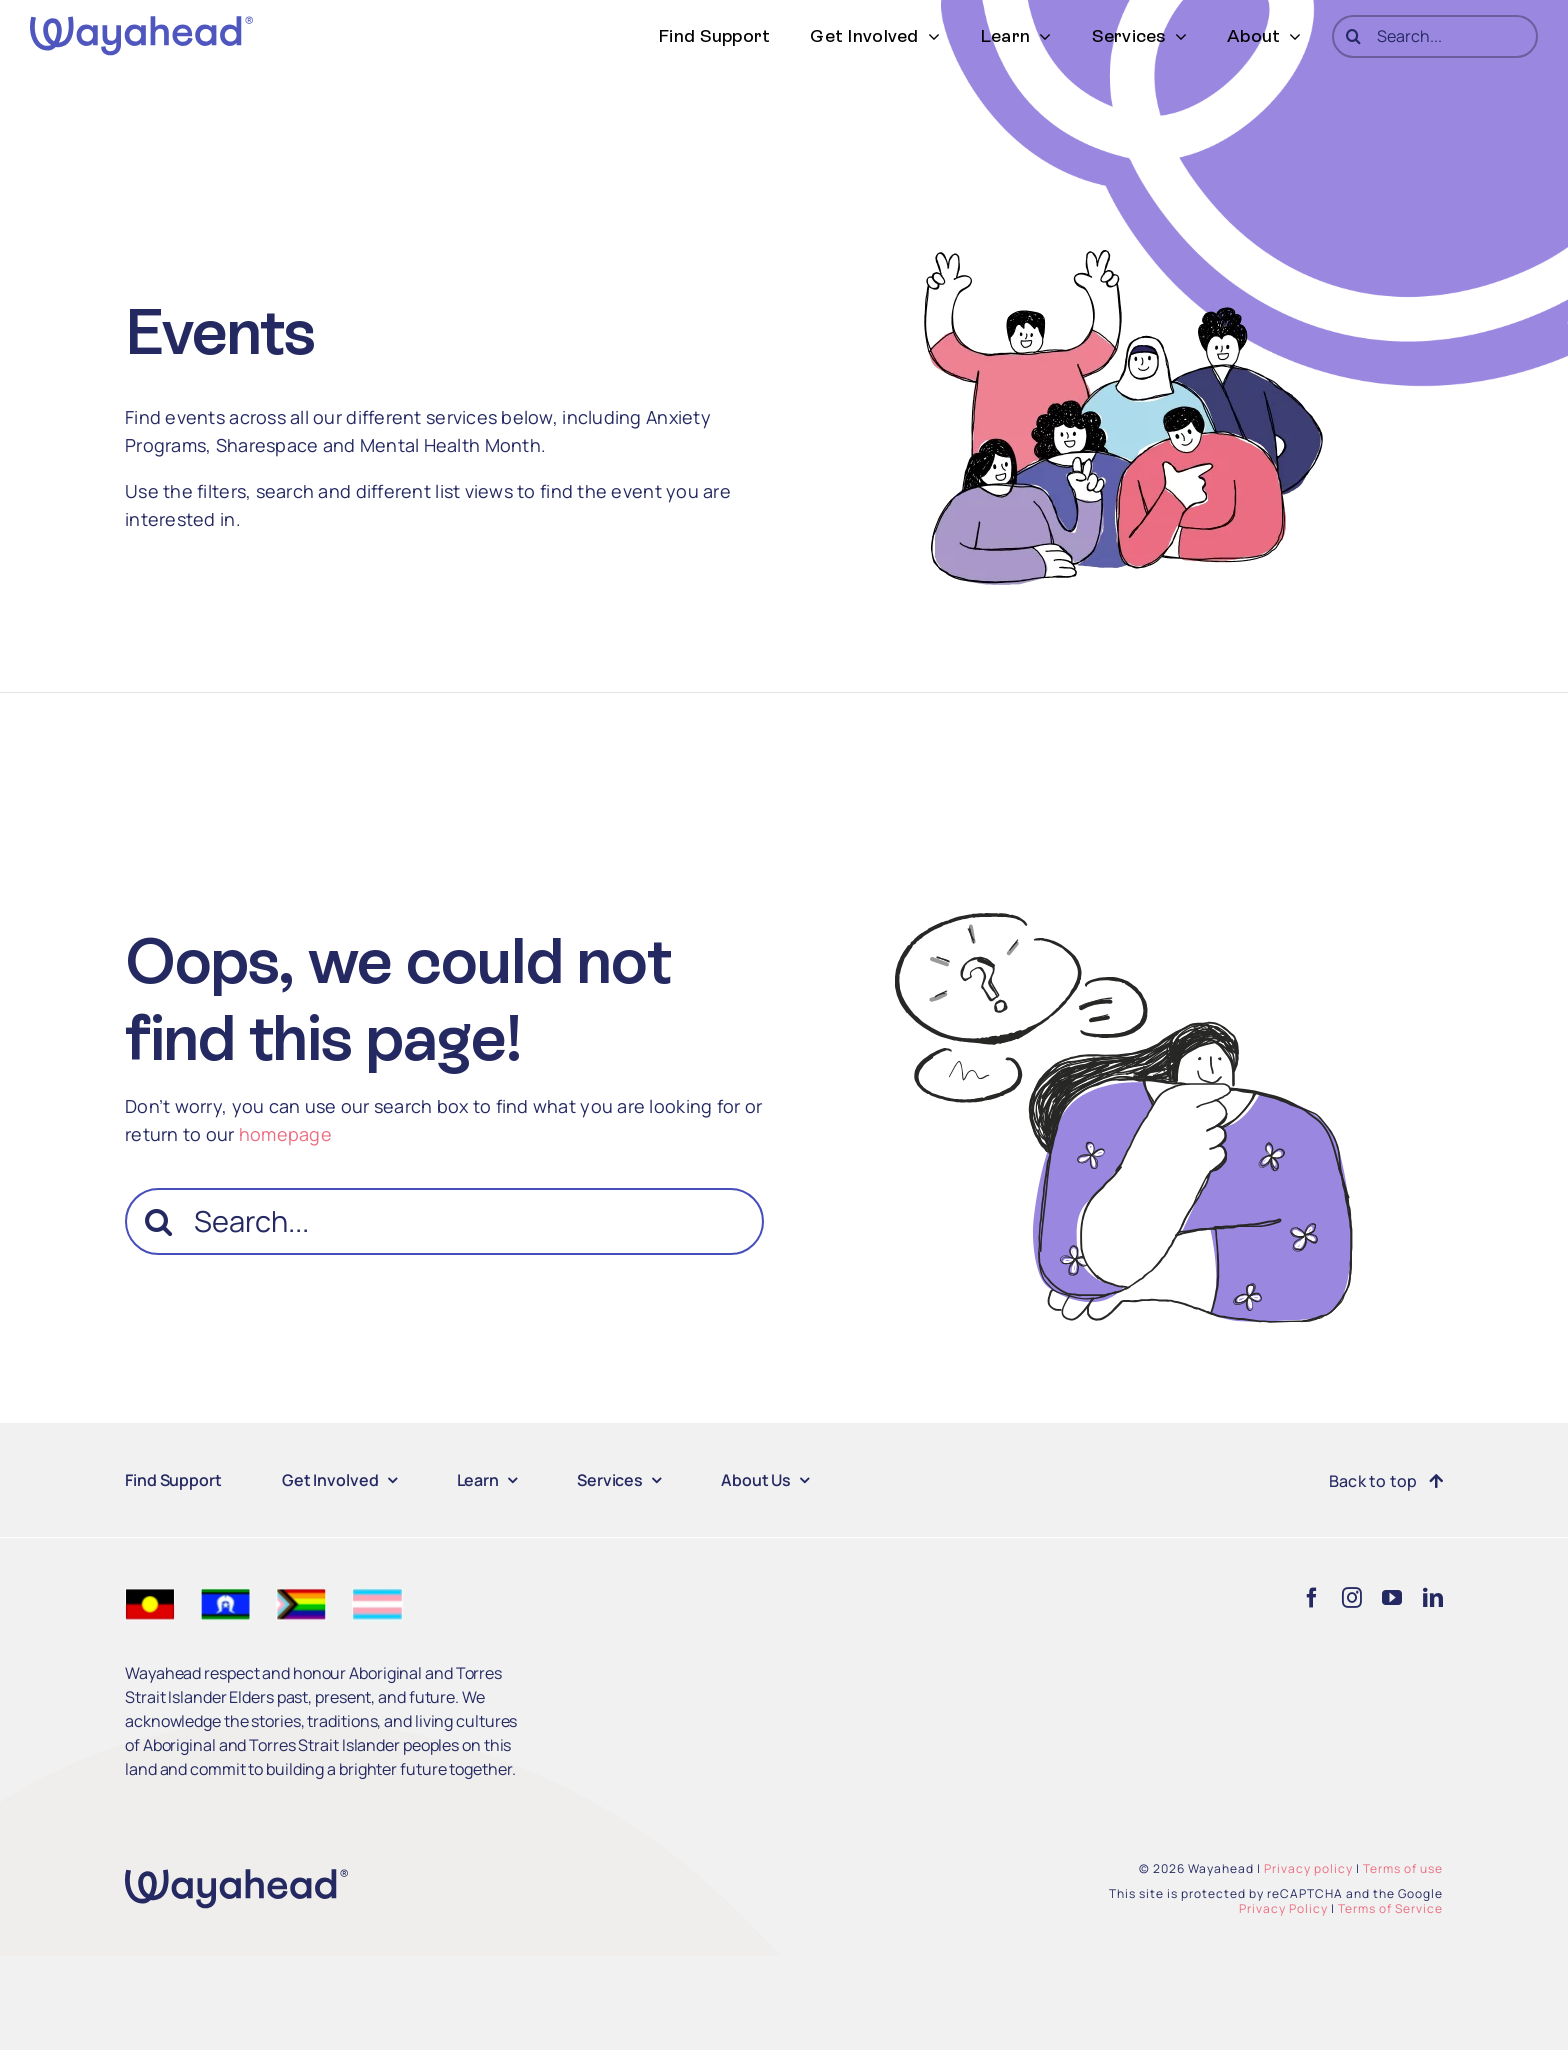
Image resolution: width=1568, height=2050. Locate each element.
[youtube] (1392, 1598)
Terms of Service (1390, 1908)
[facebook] (1312, 1598)
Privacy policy (1308, 1868)
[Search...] (1435, 36)
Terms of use (1403, 1868)
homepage (285, 1134)
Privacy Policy (1283, 1908)
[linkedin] (1433, 1598)
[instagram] (1352, 1598)
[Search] (1353, 36)
